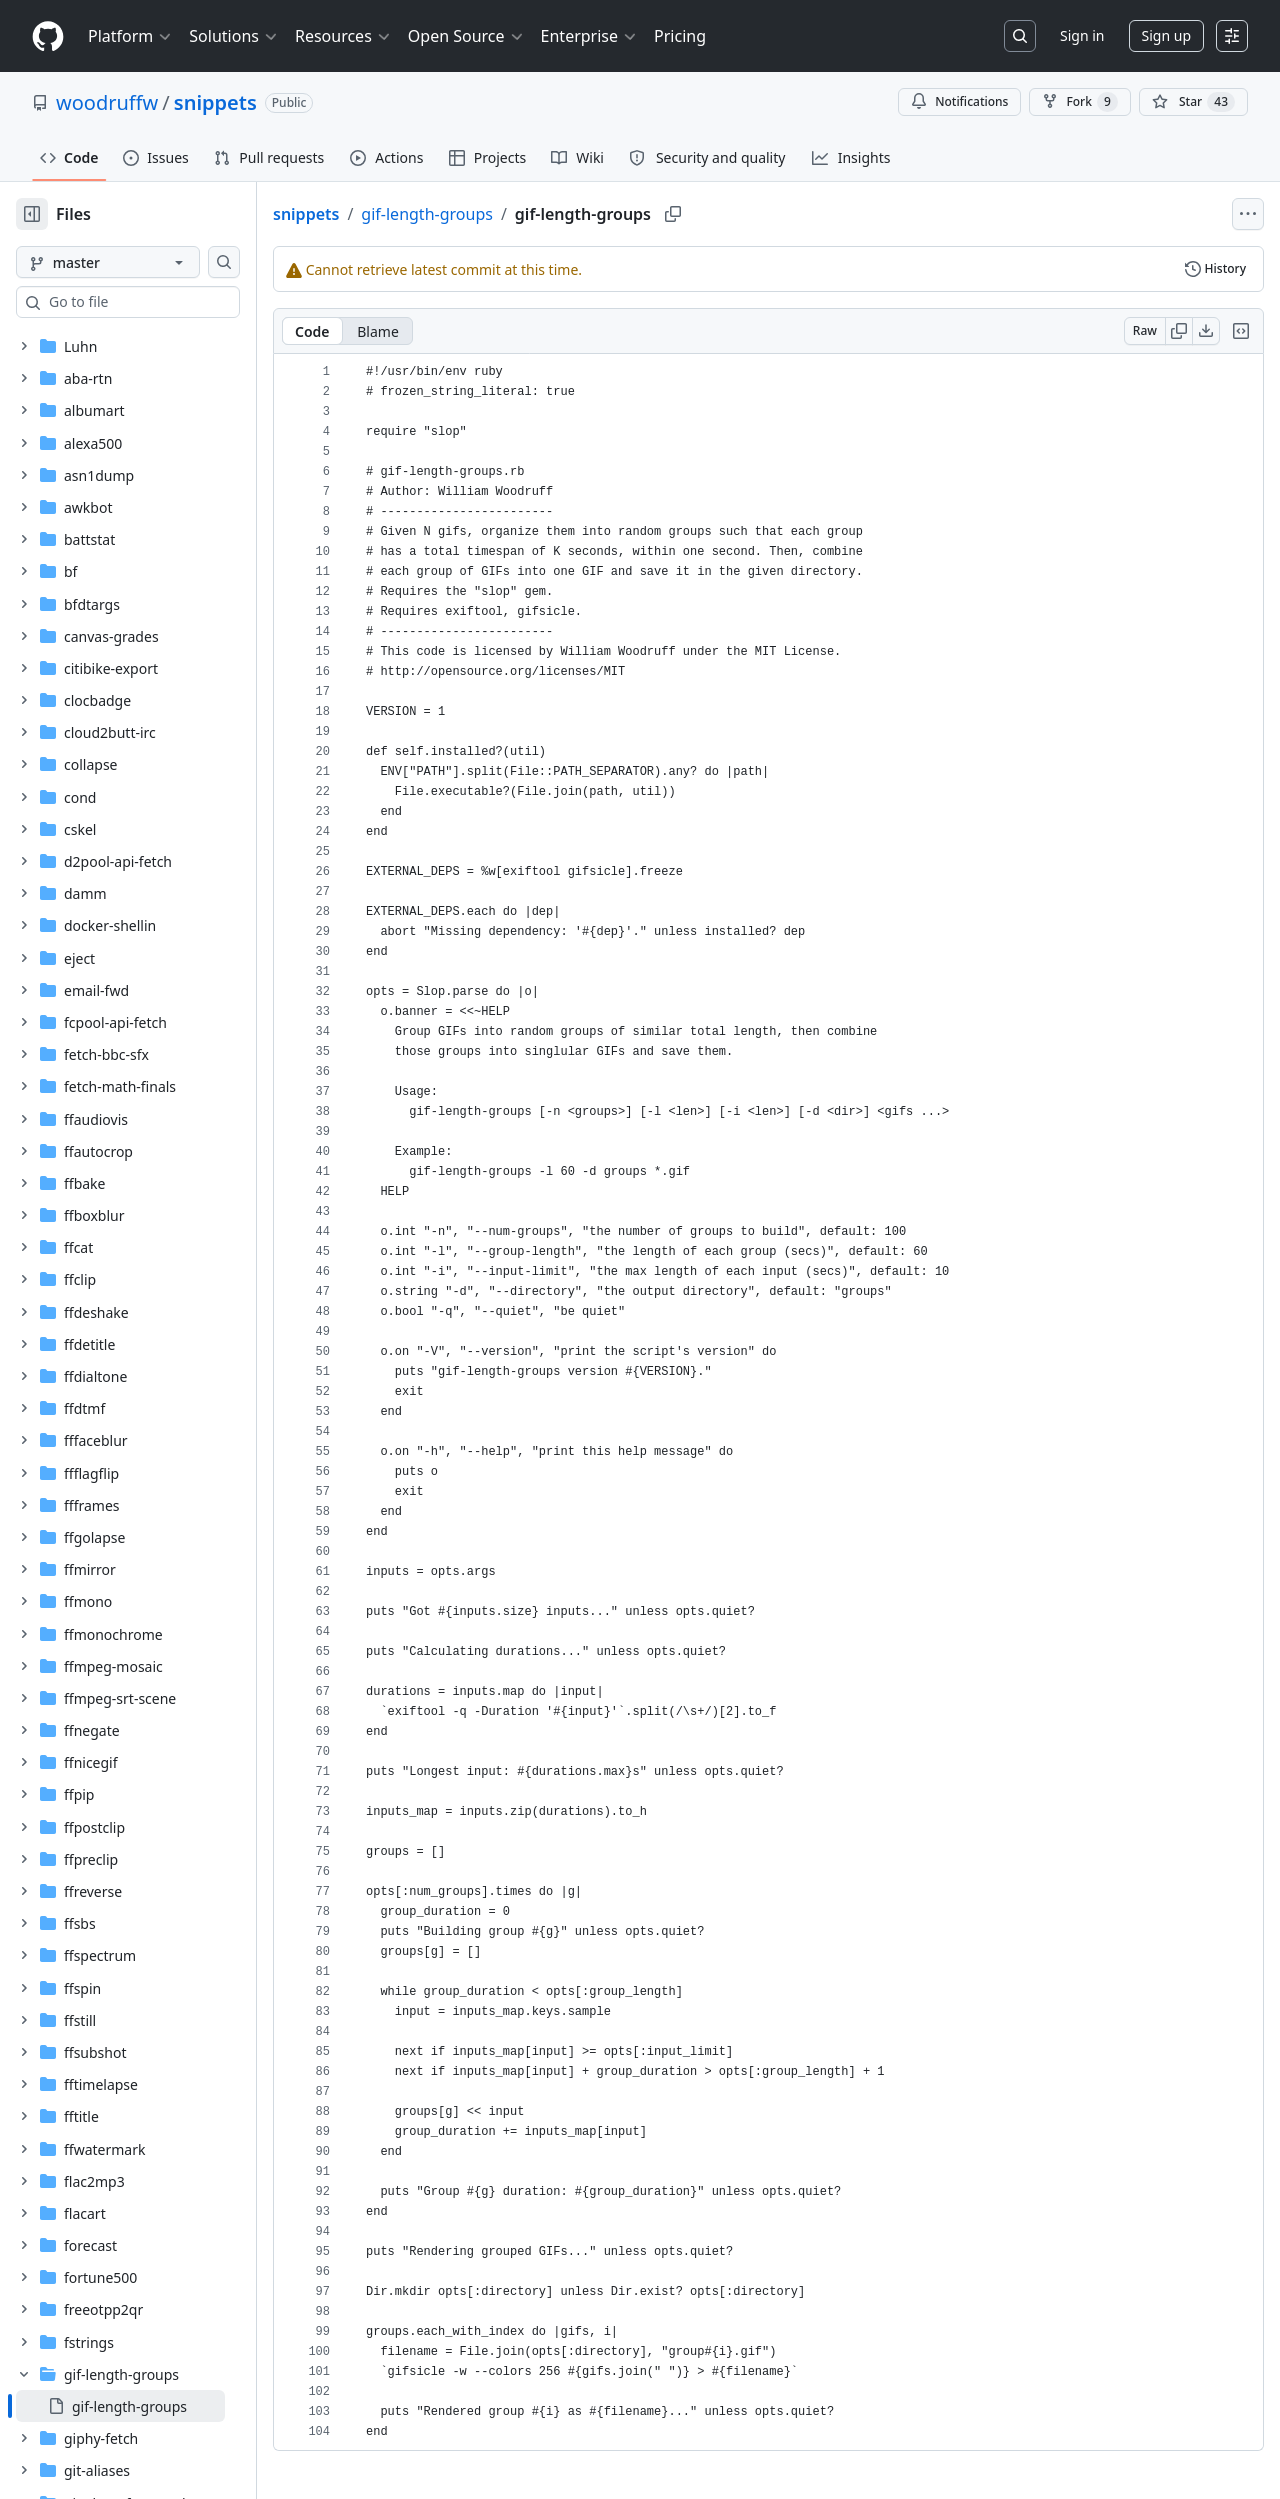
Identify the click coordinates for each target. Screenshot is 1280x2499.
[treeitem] (152, 2406)
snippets (215, 102)
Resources (343, 36)
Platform (130, 36)
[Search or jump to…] (1020, 36)
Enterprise (589, 36)
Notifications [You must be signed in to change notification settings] (959, 101)
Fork (1079, 102)
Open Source (466, 36)
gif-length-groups (491, 214)
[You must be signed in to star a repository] (1193, 102)
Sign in (1082, 35)
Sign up (1166, 35)
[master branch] (140, 262)
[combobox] (168, 302)
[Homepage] (48, 36)
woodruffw (107, 102)
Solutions (234, 36)
